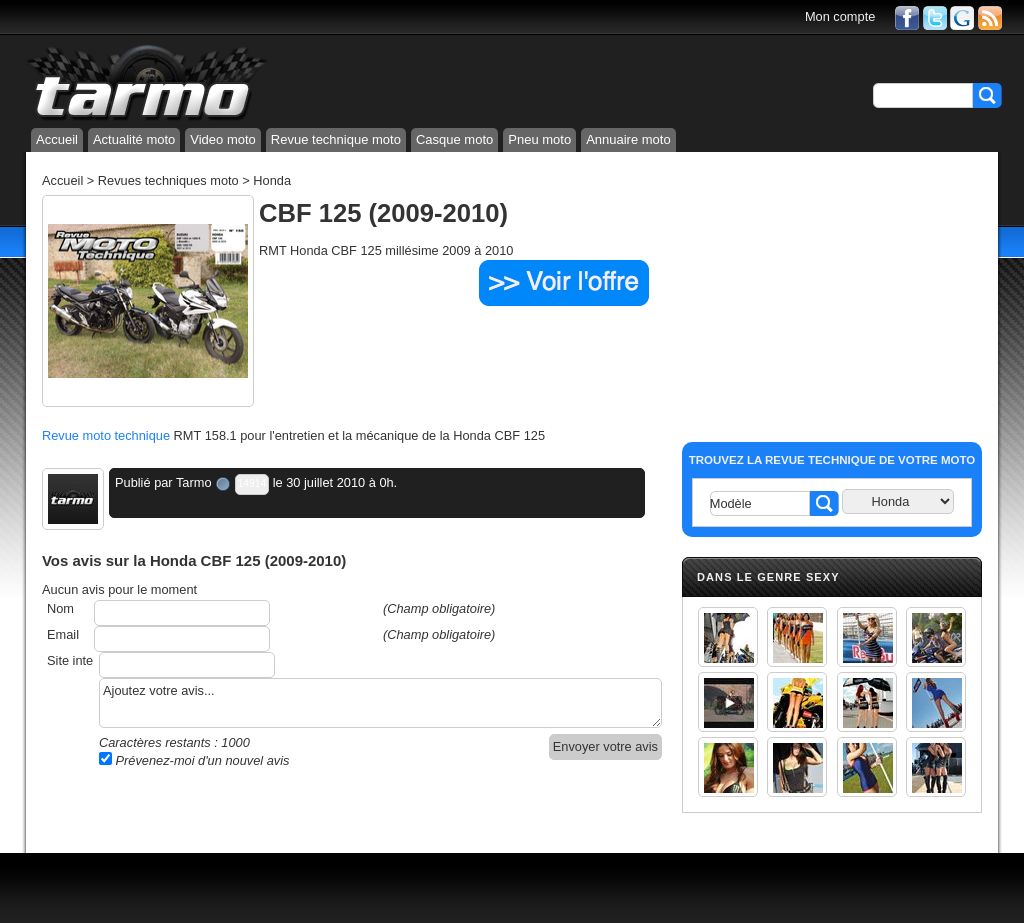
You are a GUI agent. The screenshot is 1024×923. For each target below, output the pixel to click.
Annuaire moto (628, 139)
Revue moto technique (106, 435)
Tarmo (194, 482)
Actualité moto (134, 139)
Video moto (223, 139)
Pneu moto (539, 139)
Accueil (57, 139)
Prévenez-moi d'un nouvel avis (194, 760)
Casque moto (454, 139)
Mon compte (840, 16)
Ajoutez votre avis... (380, 703)
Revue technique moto (336, 139)
